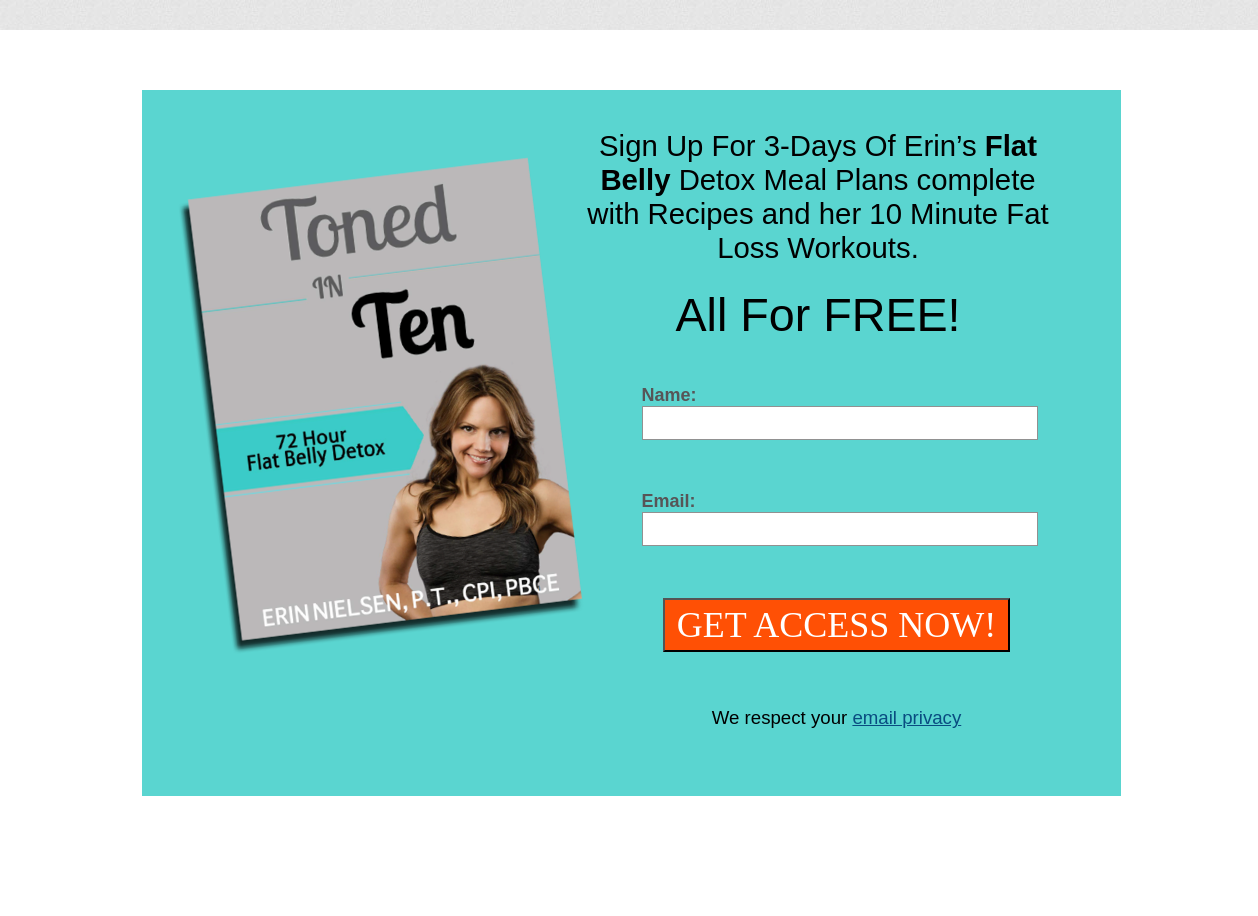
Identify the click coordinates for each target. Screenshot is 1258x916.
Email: (669, 501)
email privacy (906, 717)
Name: (669, 395)
